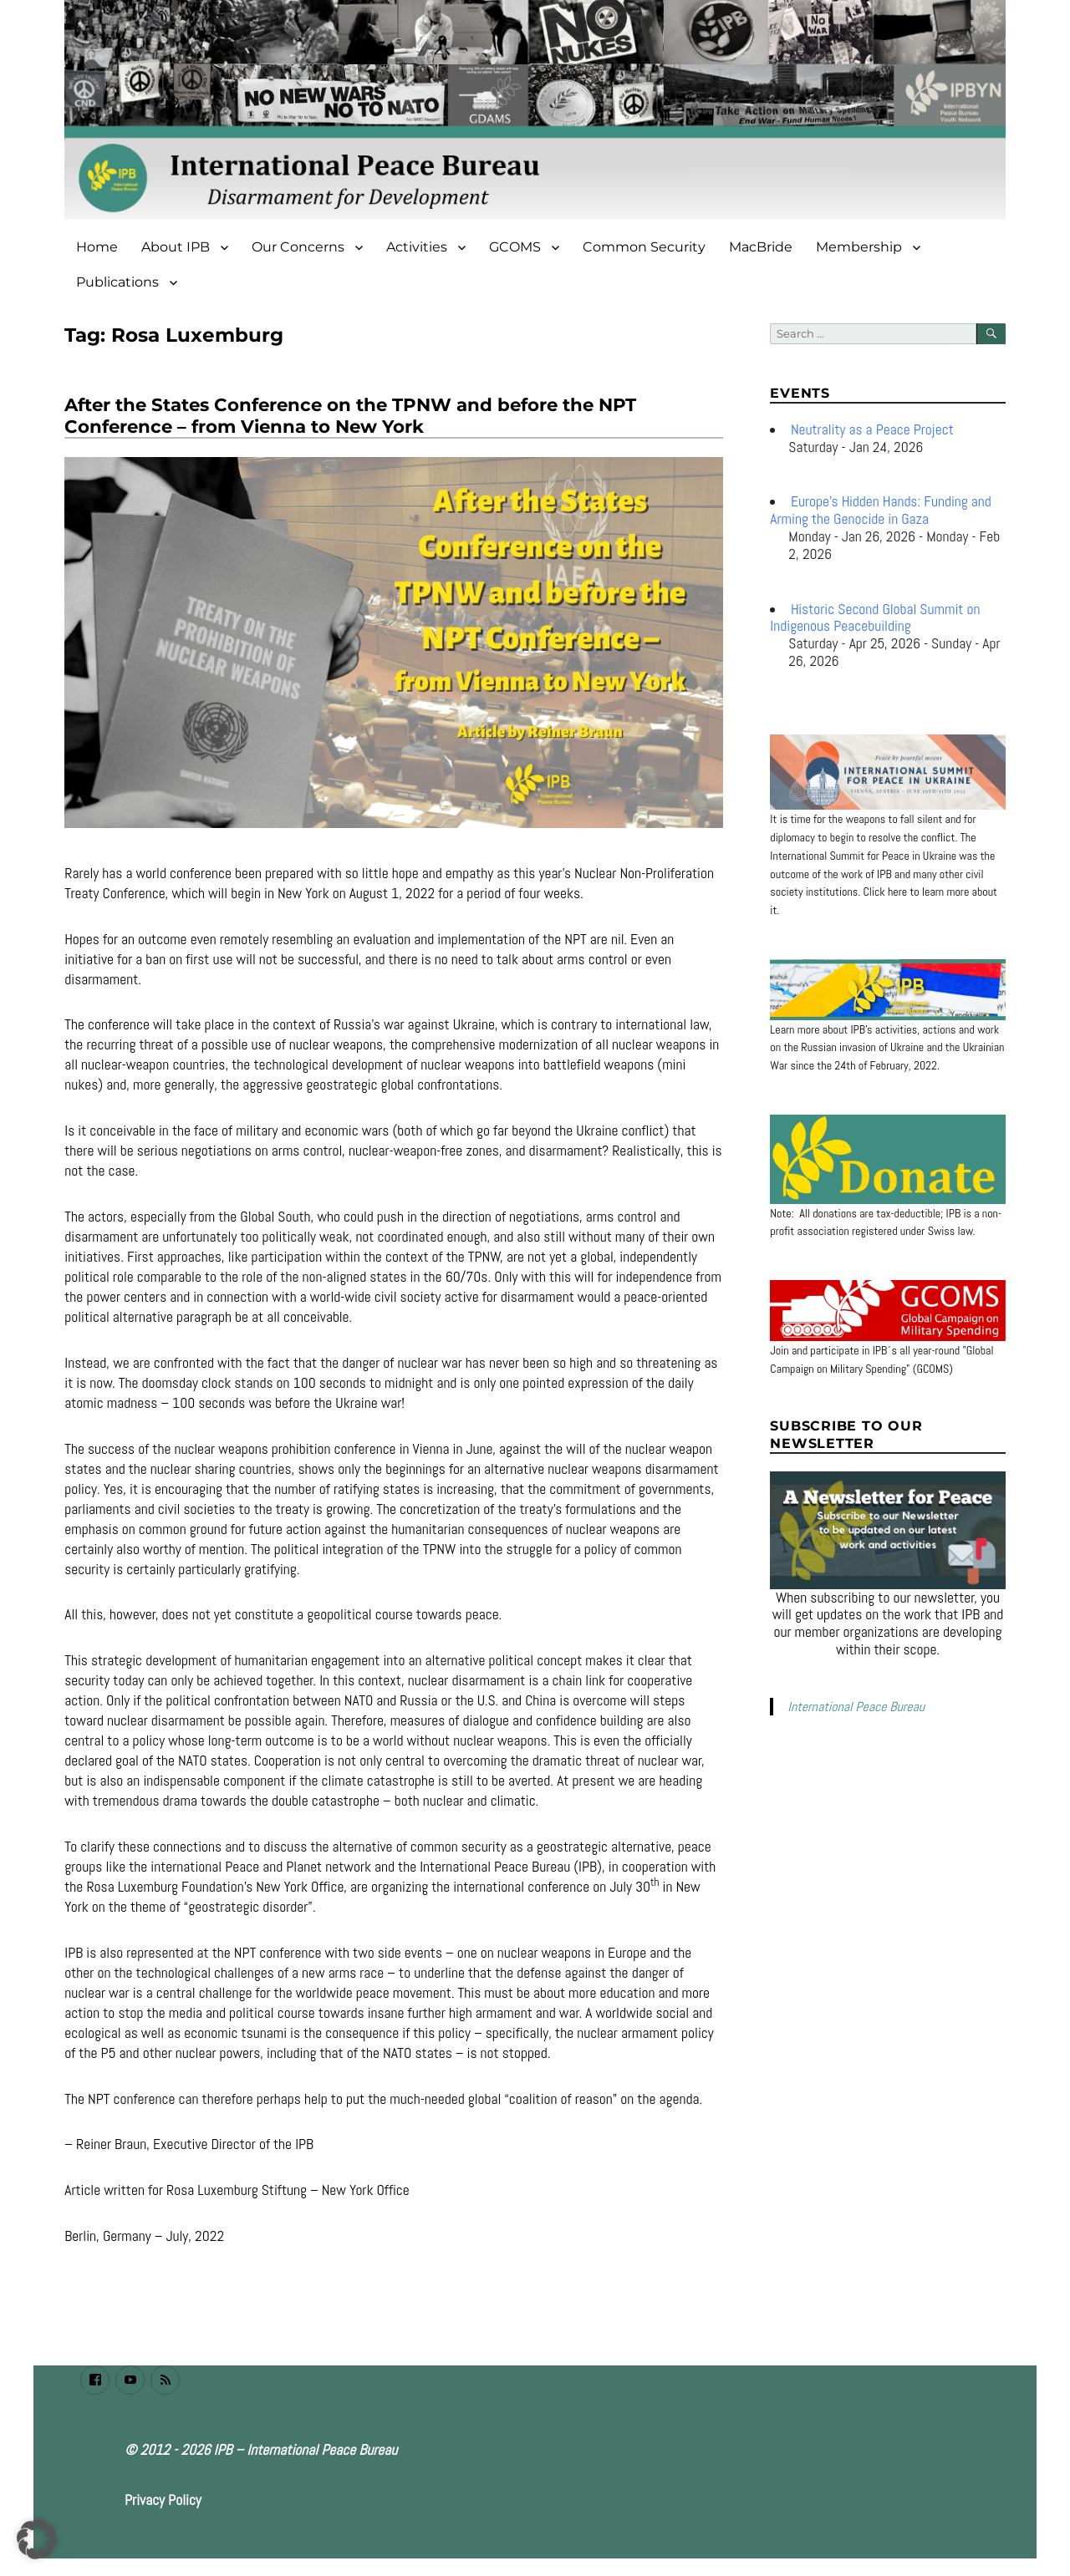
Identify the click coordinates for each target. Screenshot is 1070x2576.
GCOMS (515, 247)
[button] (37, 2539)
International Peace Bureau (856, 1706)
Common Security (644, 247)
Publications (117, 282)
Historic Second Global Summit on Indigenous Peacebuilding (875, 618)
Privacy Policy (163, 2500)
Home (97, 247)
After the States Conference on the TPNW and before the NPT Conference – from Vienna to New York (350, 415)
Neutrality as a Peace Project (872, 429)
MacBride (760, 247)
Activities (416, 247)
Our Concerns (298, 247)
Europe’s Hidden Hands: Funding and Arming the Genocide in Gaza (880, 510)
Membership (859, 247)
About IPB (175, 247)
